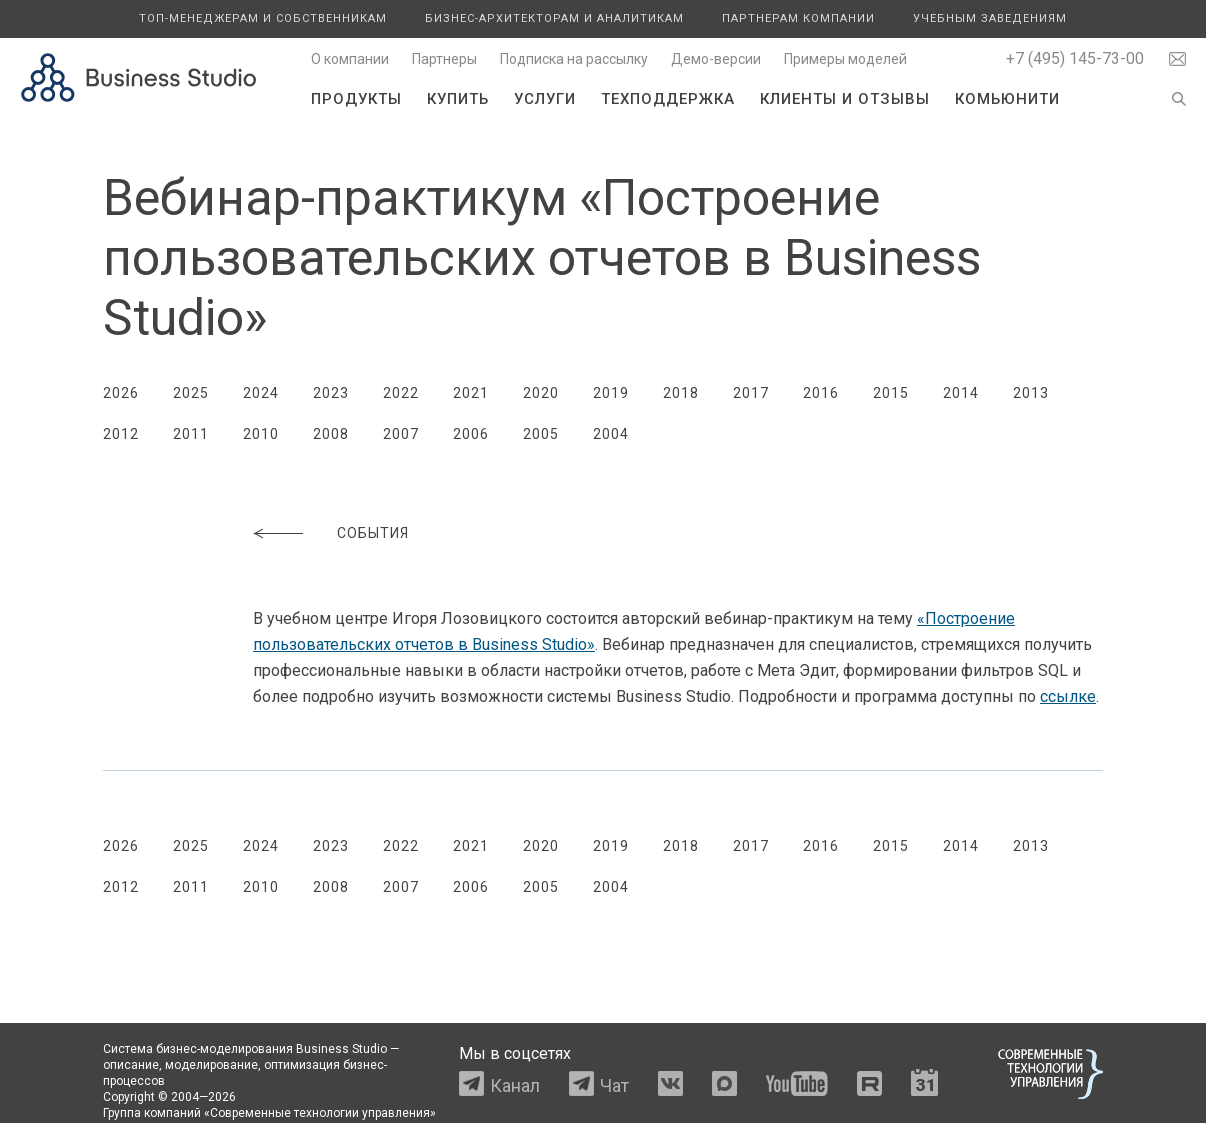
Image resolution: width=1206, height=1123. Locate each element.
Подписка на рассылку (574, 59)
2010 (261, 434)
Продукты (356, 99)
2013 (1031, 393)
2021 (471, 393)
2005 (541, 434)
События (373, 533)
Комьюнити (1007, 99)
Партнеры (444, 59)
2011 (191, 434)
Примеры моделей (845, 59)
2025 (191, 393)
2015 (891, 393)
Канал (515, 1085)
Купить (458, 99)
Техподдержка (668, 99)
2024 (261, 393)
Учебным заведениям (990, 18)
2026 (121, 393)
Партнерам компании (798, 18)
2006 (471, 434)
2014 (961, 393)
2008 (331, 434)
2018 (681, 393)
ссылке (1068, 696)
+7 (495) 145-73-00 (1075, 58)
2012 (121, 434)
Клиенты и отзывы (845, 99)
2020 (541, 393)
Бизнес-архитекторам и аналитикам (554, 18)
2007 (401, 434)
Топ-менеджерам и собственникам (263, 18)
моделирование (211, 1065)
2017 (751, 393)
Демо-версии (716, 59)
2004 (611, 434)
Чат (614, 1085)
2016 (821, 393)
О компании (350, 59)
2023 (331, 393)
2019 (611, 393)
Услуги (545, 99)
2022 (401, 393)
